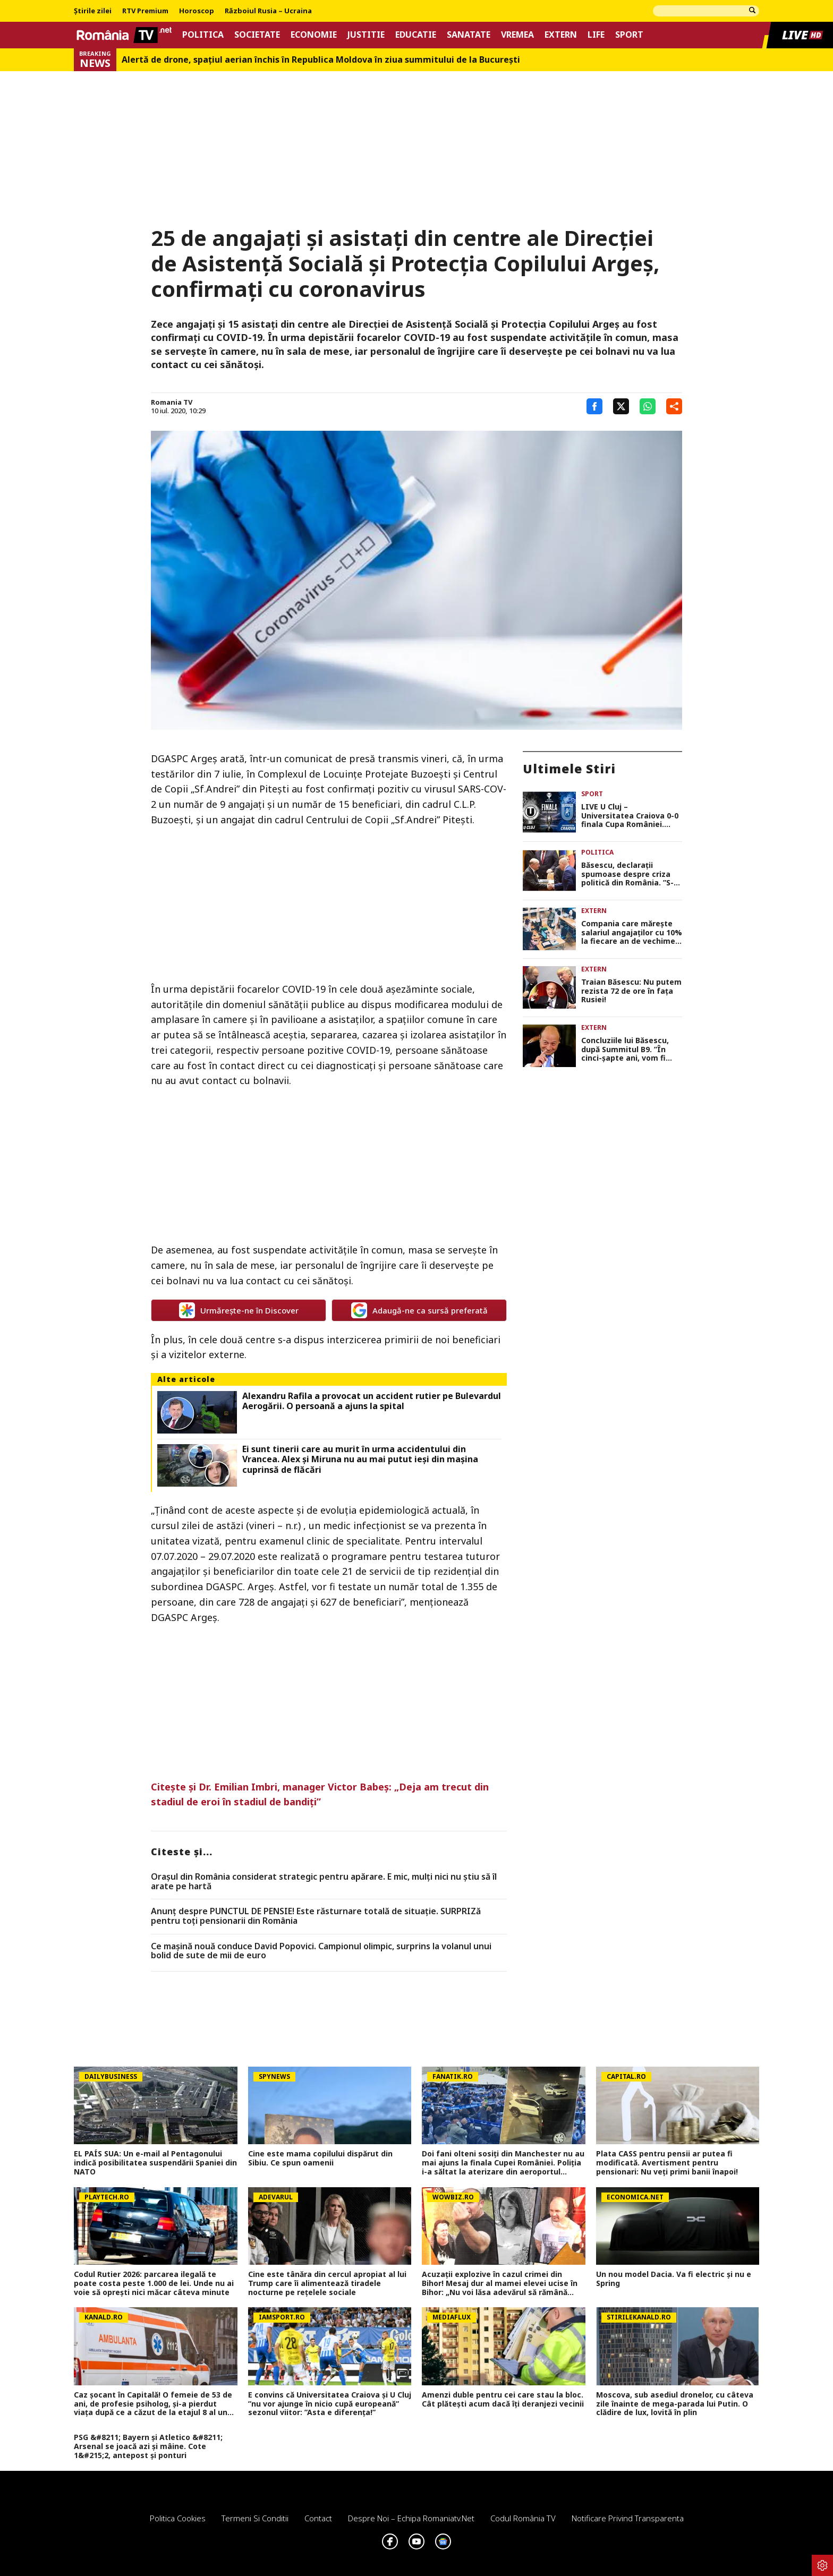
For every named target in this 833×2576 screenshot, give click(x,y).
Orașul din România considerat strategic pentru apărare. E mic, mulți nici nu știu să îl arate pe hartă (324, 1881)
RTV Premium (145, 11)
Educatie (415, 35)
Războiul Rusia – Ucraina (268, 11)
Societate (257, 35)
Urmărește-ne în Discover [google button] (239, 1310)
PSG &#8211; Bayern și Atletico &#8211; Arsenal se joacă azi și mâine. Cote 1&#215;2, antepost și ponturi (148, 2446)
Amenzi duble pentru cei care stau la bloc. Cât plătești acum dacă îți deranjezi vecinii (503, 2400)
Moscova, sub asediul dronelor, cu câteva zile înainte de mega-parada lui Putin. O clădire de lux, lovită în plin (674, 2404)
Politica (203, 35)
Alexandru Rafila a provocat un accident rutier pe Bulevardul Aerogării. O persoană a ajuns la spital (371, 1401)
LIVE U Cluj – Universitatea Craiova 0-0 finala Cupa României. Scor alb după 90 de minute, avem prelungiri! (629, 816)
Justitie (366, 35)
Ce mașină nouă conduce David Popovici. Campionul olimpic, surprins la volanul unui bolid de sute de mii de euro (321, 1951)
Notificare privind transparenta (628, 2518)
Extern (561, 35)
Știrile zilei (93, 11)
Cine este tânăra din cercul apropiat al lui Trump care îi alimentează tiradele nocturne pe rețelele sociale (327, 2283)
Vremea (517, 35)
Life (596, 35)
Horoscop (196, 11)
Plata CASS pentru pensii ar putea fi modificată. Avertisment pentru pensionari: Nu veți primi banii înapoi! (667, 2162)
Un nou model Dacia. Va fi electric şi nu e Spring (673, 2279)
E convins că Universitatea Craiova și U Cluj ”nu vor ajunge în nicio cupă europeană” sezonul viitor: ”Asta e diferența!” (329, 2404)
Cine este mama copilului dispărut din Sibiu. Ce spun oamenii (320, 2158)
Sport (629, 35)
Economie (314, 35)
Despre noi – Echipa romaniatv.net (411, 2518)
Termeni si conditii (255, 2518)
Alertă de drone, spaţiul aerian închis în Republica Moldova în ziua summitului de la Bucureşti (321, 60)
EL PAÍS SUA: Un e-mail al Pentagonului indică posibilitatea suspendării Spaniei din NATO (155, 2162)
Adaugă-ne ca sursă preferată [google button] (419, 1310)
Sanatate (468, 35)
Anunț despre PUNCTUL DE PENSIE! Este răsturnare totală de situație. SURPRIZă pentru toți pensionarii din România (316, 1916)
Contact (318, 2518)
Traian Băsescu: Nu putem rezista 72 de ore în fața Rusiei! (631, 991)
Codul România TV (523, 2518)
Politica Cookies (178, 2518)
